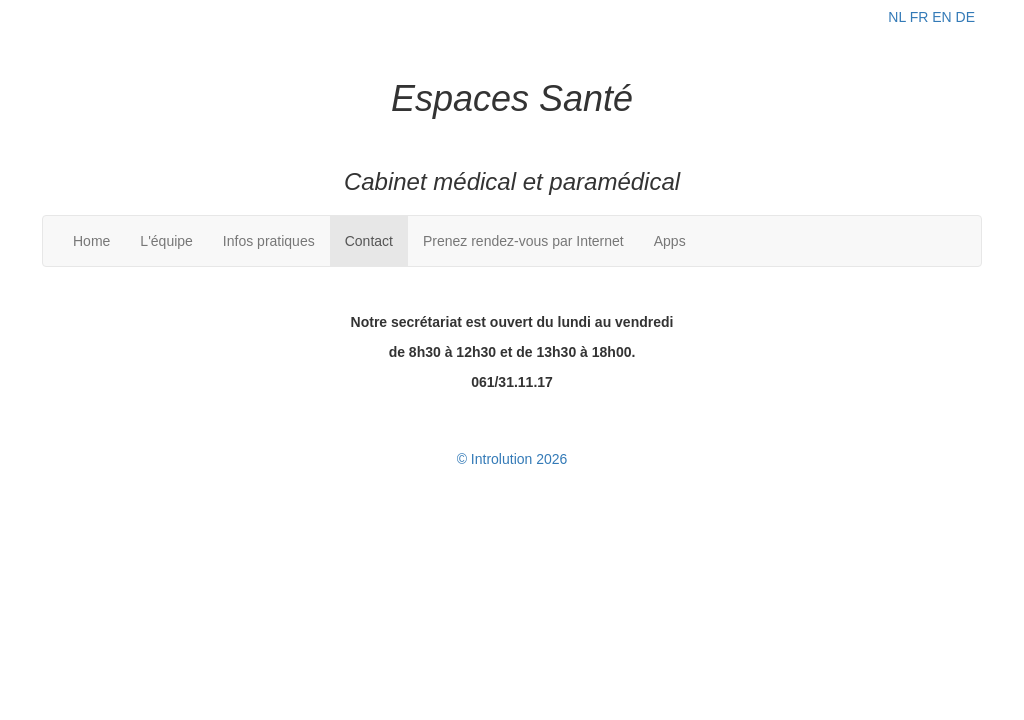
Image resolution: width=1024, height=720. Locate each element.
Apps (670, 241)
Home (91, 241)
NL (896, 17)
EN (941, 17)
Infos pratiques (269, 241)
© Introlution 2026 (512, 459)
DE (965, 17)
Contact (369, 241)
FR (919, 17)
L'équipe (166, 241)
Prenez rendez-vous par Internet (523, 241)
